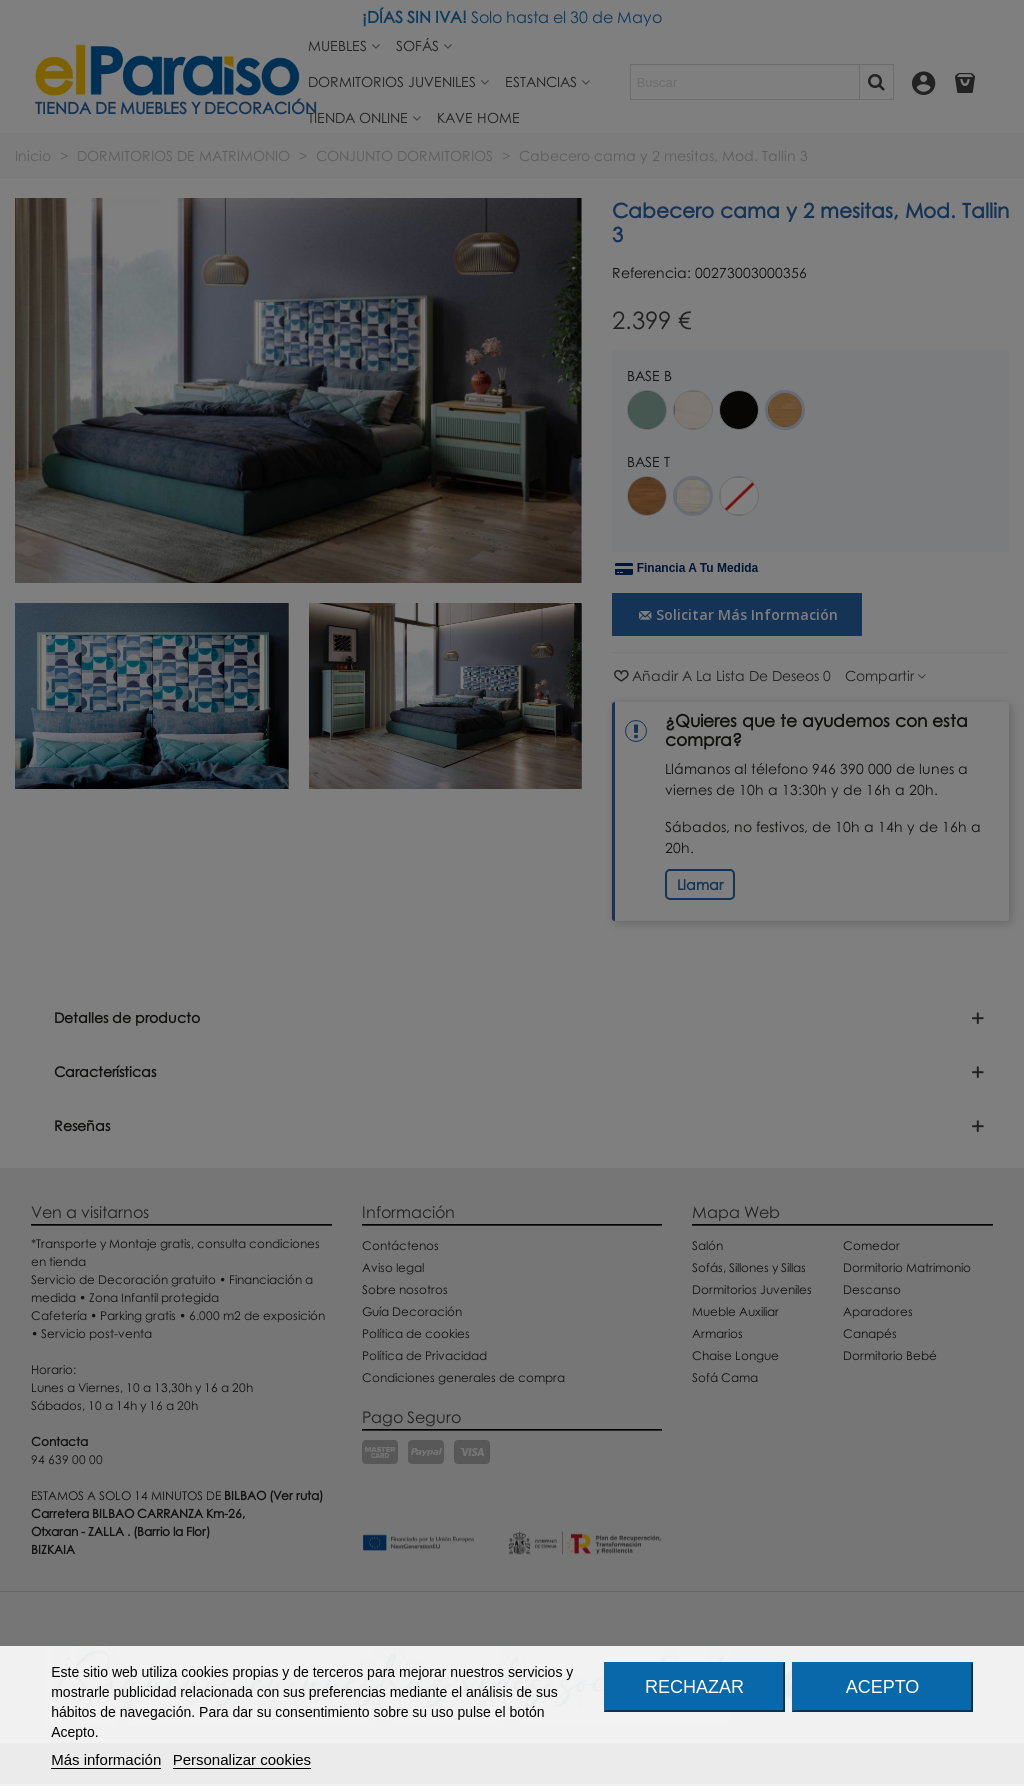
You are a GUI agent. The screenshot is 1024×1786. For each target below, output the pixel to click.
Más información (106, 1759)
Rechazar (694, 1687)
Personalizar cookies (242, 1759)
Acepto (883, 1687)
